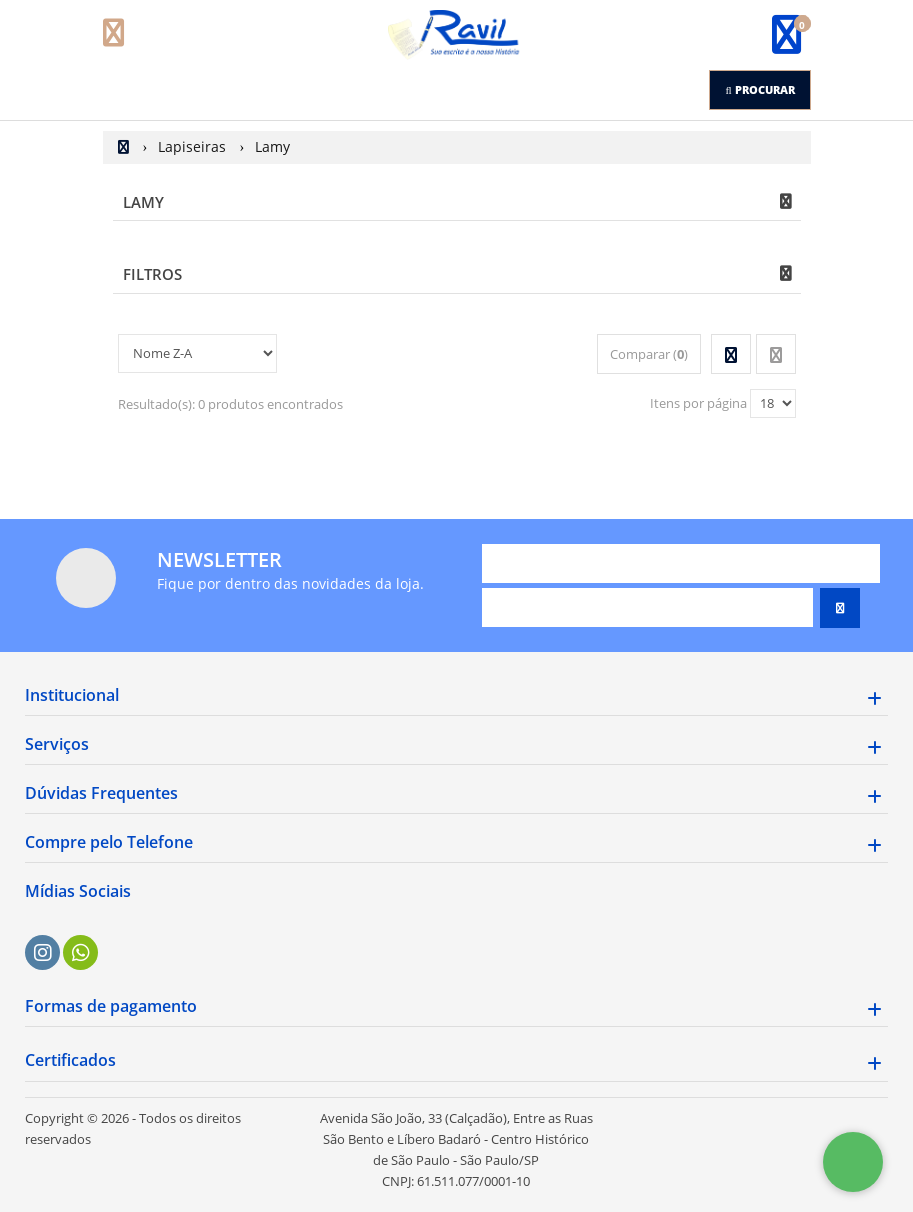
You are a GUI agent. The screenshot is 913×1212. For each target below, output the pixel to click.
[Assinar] (840, 608)
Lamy (143, 202)
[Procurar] (759, 90)
